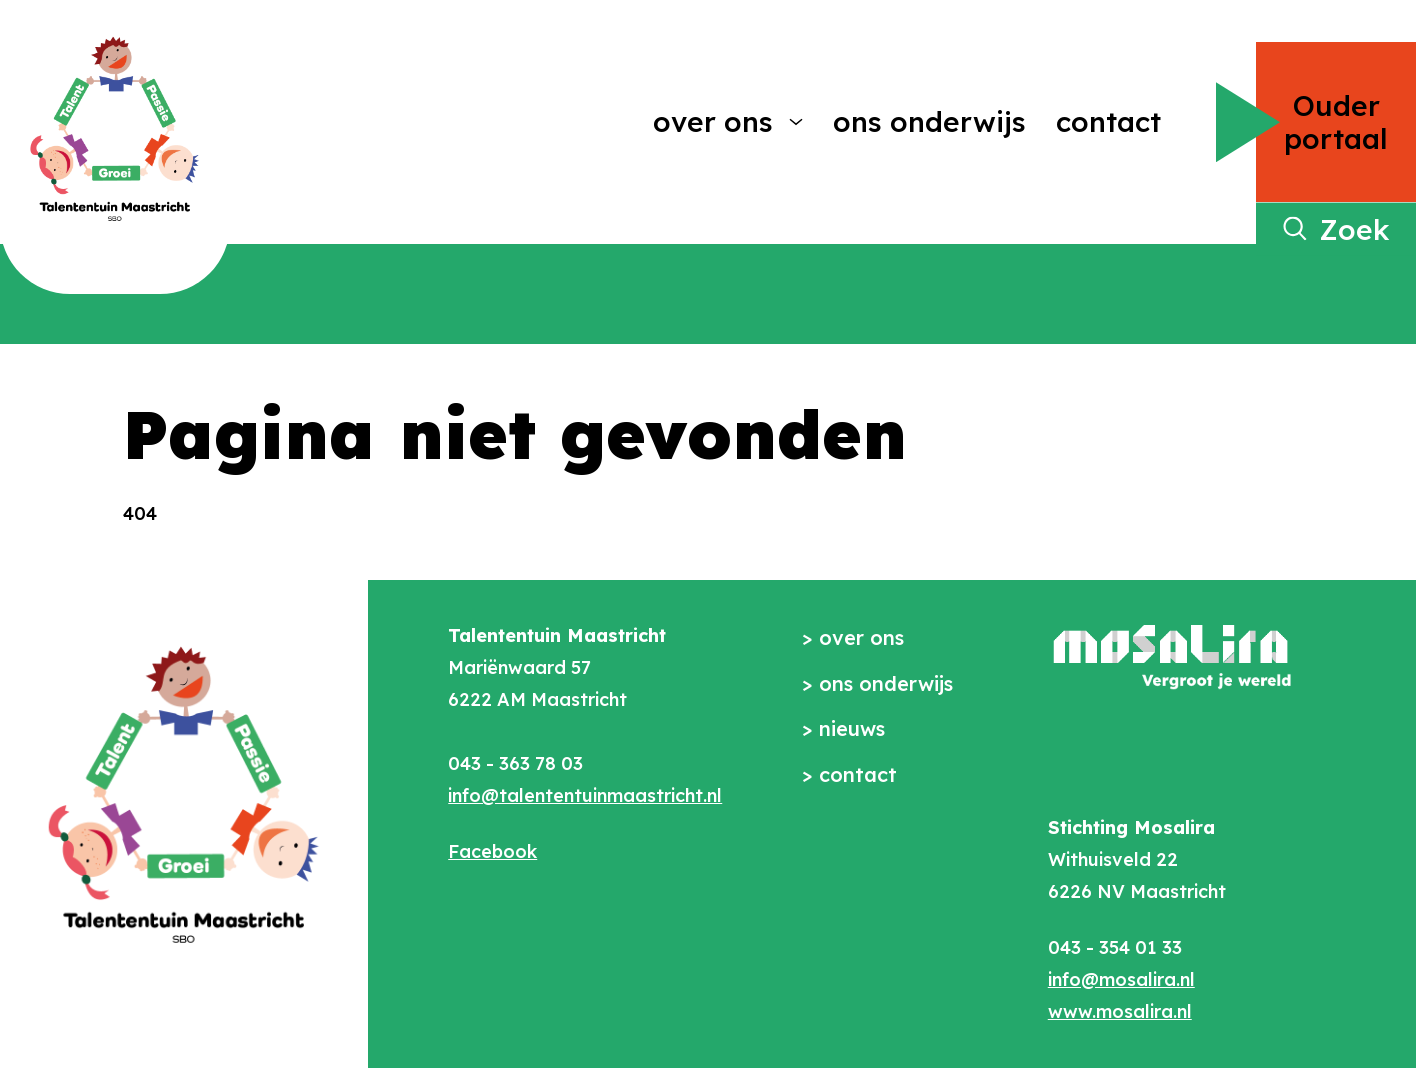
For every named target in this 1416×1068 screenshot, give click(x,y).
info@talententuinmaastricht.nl (585, 795)
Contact (1108, 121)
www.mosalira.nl (1120, 1011)
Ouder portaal (1336, 122)
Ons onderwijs (929, 121)
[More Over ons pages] (796, 122)
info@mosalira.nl (1121, 979)
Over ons (713, 121)
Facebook (492, 851)
